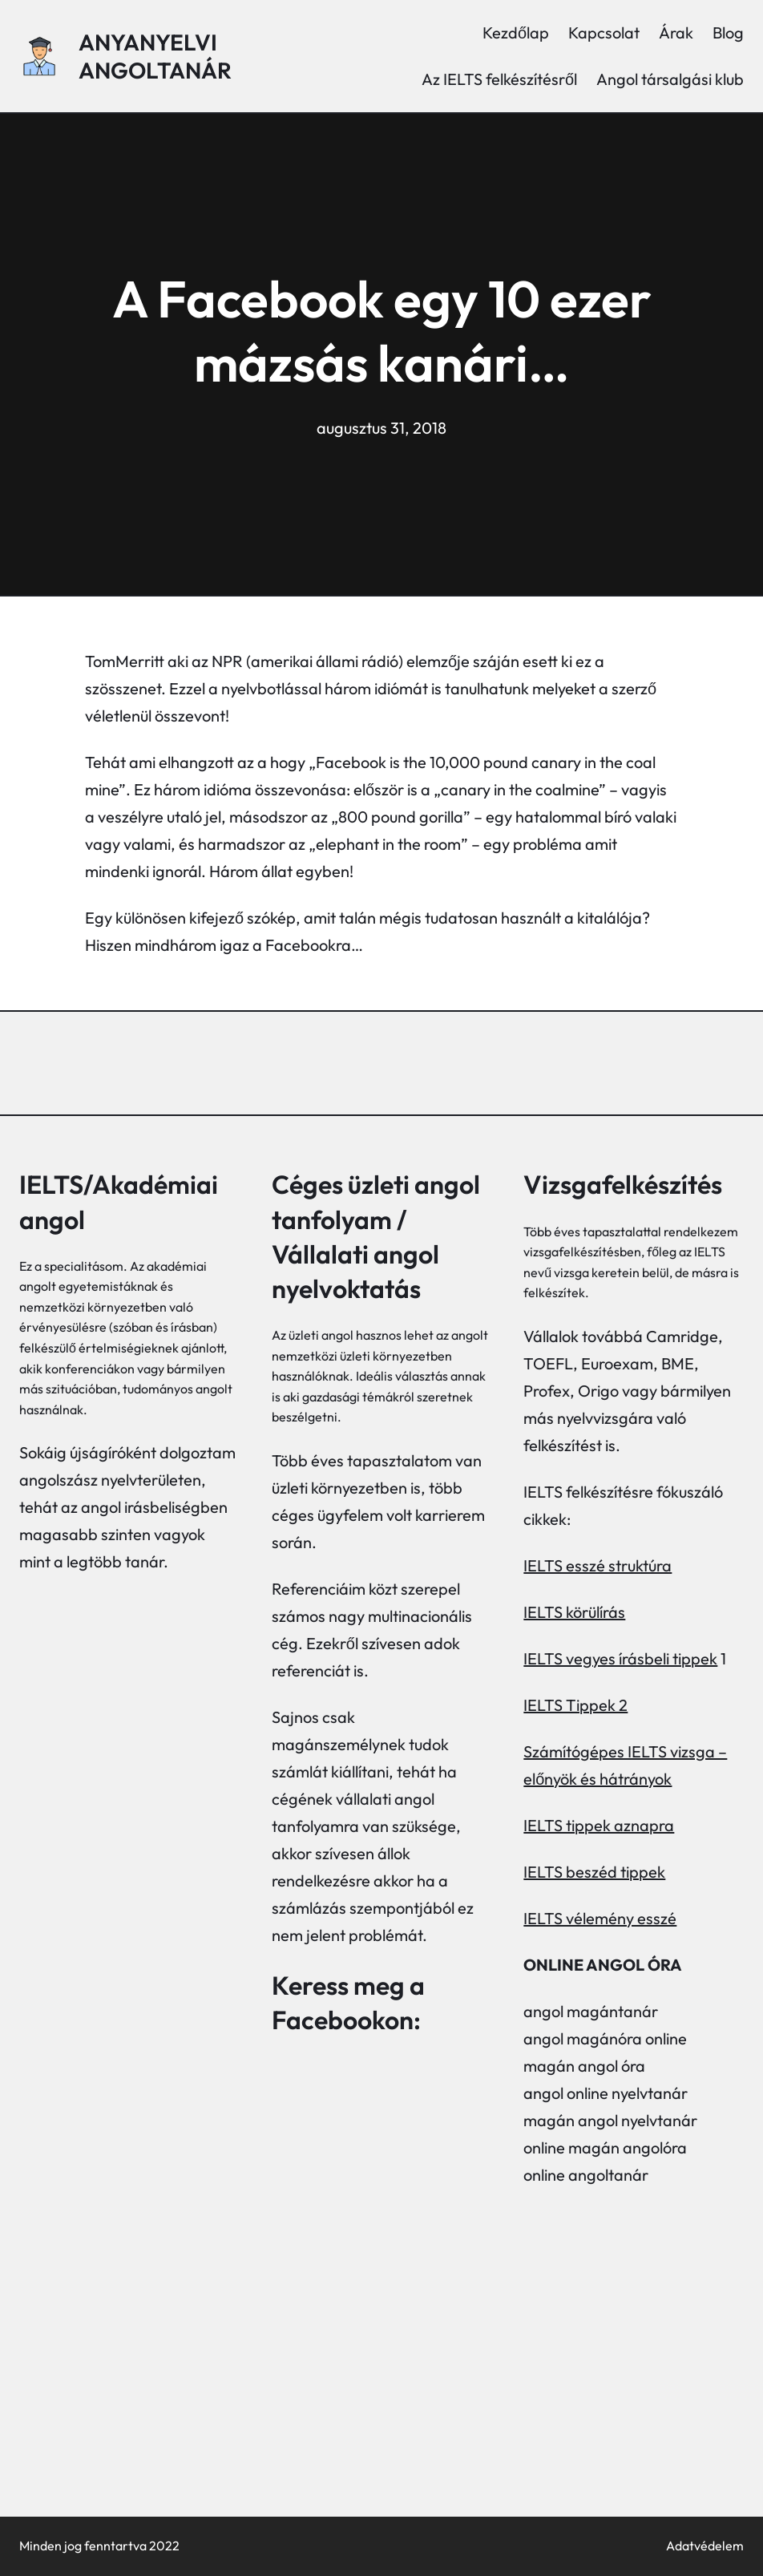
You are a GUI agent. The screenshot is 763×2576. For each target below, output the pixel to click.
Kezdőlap (515, 32)
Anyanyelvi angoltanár (155, 56)
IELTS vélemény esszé (599, 1918)
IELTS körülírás (574, 1612)
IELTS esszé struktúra (597, 1565)
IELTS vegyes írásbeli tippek (620, 1658)
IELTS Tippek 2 (575, 1705)
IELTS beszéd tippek (594, 1872)
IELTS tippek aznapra (598, 1825)
